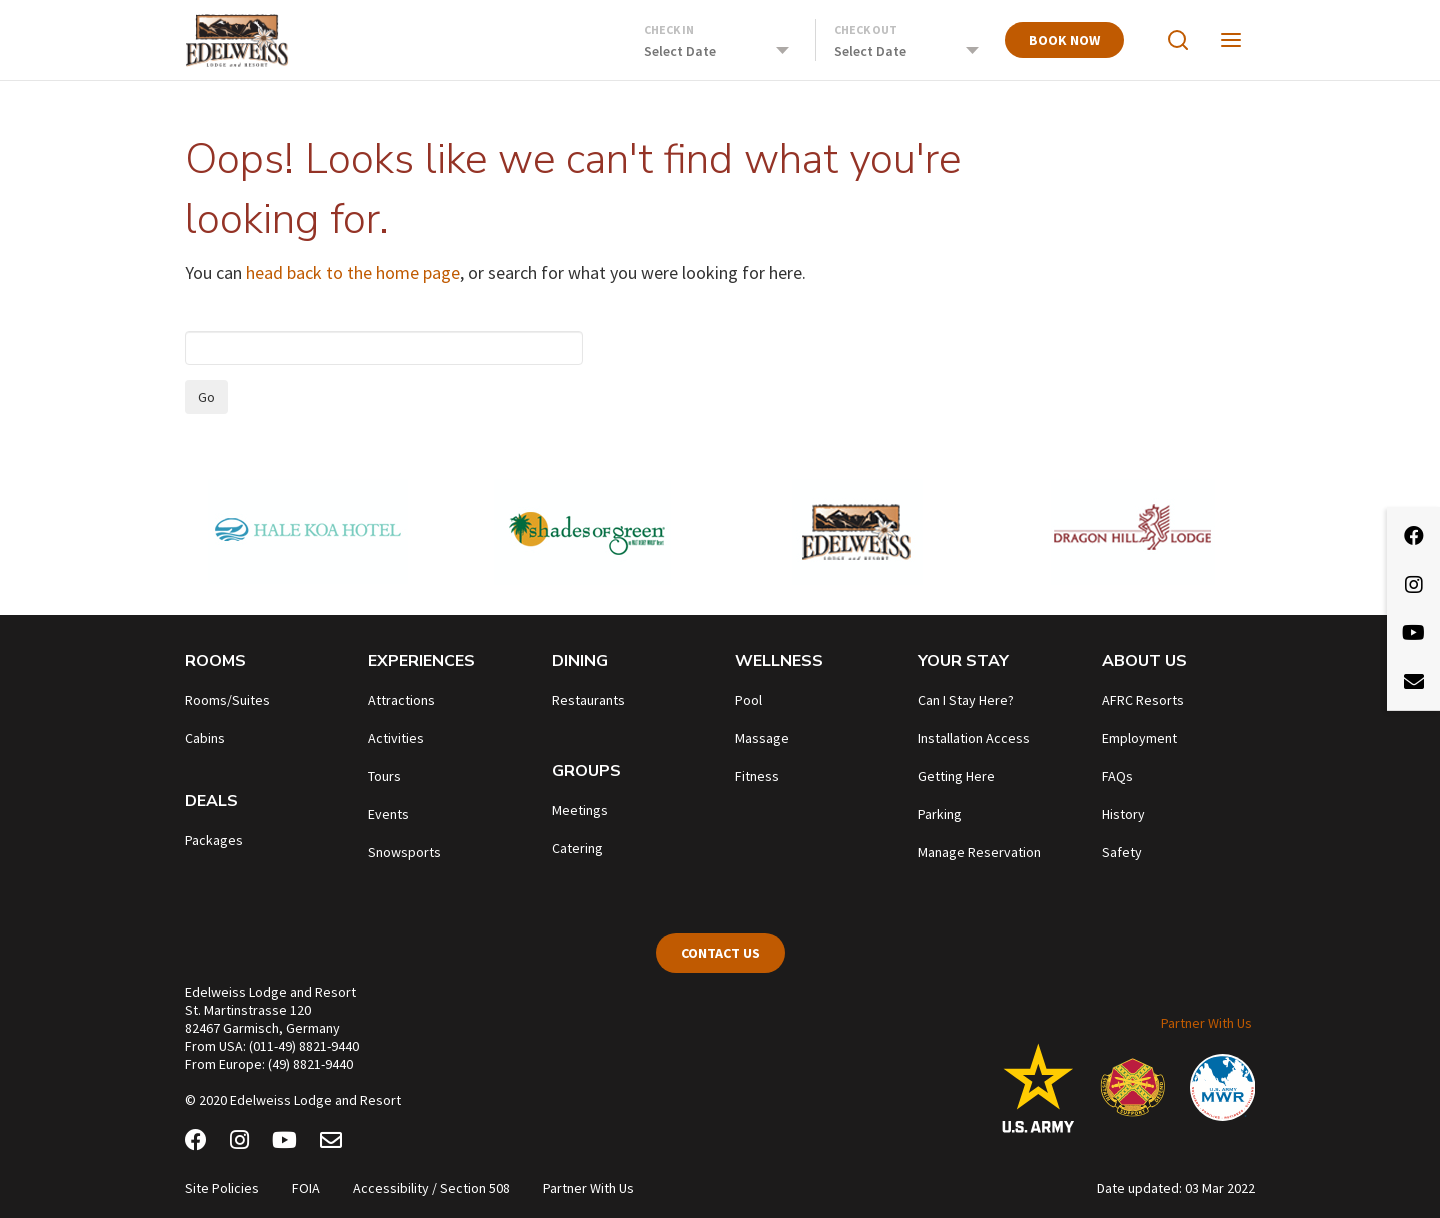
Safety (1122, 852)
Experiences (421, 661)
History (1123, 814)
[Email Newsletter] (331, 1143)
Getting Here (956, 776)
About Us (1144, 661)
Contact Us (720, 953)
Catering (577, 848)
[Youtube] (284, 1143)
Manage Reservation (979, 852)
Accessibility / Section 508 (431, 1188)
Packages (214, 840)
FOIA (306, 1188)
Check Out (865, 29)
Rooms (215, 661)
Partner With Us (1206, 1023)
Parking (940, 814)
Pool (748, 700)
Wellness (779, 661)
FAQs (1117, 776)
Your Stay (963, 661)
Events (388, 814)
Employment (1139, 738)
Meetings (580, 810)
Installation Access (974, 738)
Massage (762, 738)
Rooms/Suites (227, 700)
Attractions (401, 700)
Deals (211, 801)
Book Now (1064, 40)
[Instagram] (239, 1143)
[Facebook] (196, 1143)
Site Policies (222, 1188)
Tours (384, 776)
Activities (396, 738)
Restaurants (588, 700)
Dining (580, 661)
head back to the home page (353, 272)
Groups (586, 771)
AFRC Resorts (1143, 700)
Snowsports (404, 852)
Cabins (205, 738)
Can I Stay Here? (966, 700)
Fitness (757, 776)
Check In (669, 29)
